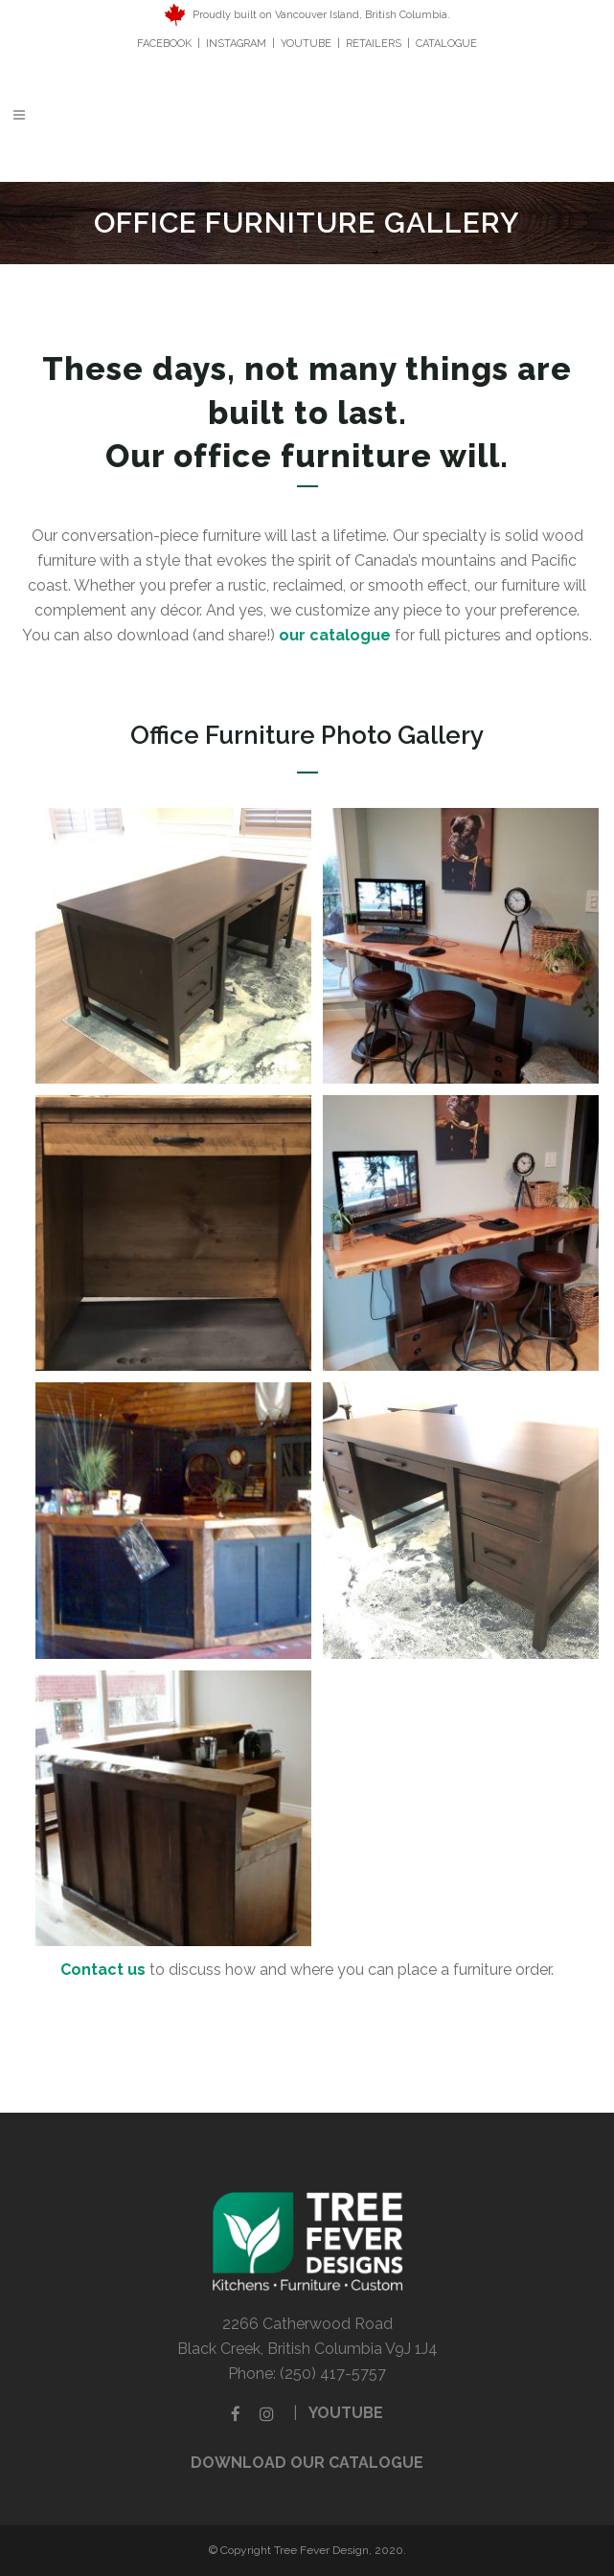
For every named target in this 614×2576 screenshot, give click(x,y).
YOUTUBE (306, 43)
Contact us (103, 1969)
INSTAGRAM (236, 43)
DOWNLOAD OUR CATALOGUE (307, 2462)
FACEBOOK (165, 43)
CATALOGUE (446, 43)
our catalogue (335, 635)
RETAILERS (373, 43)
